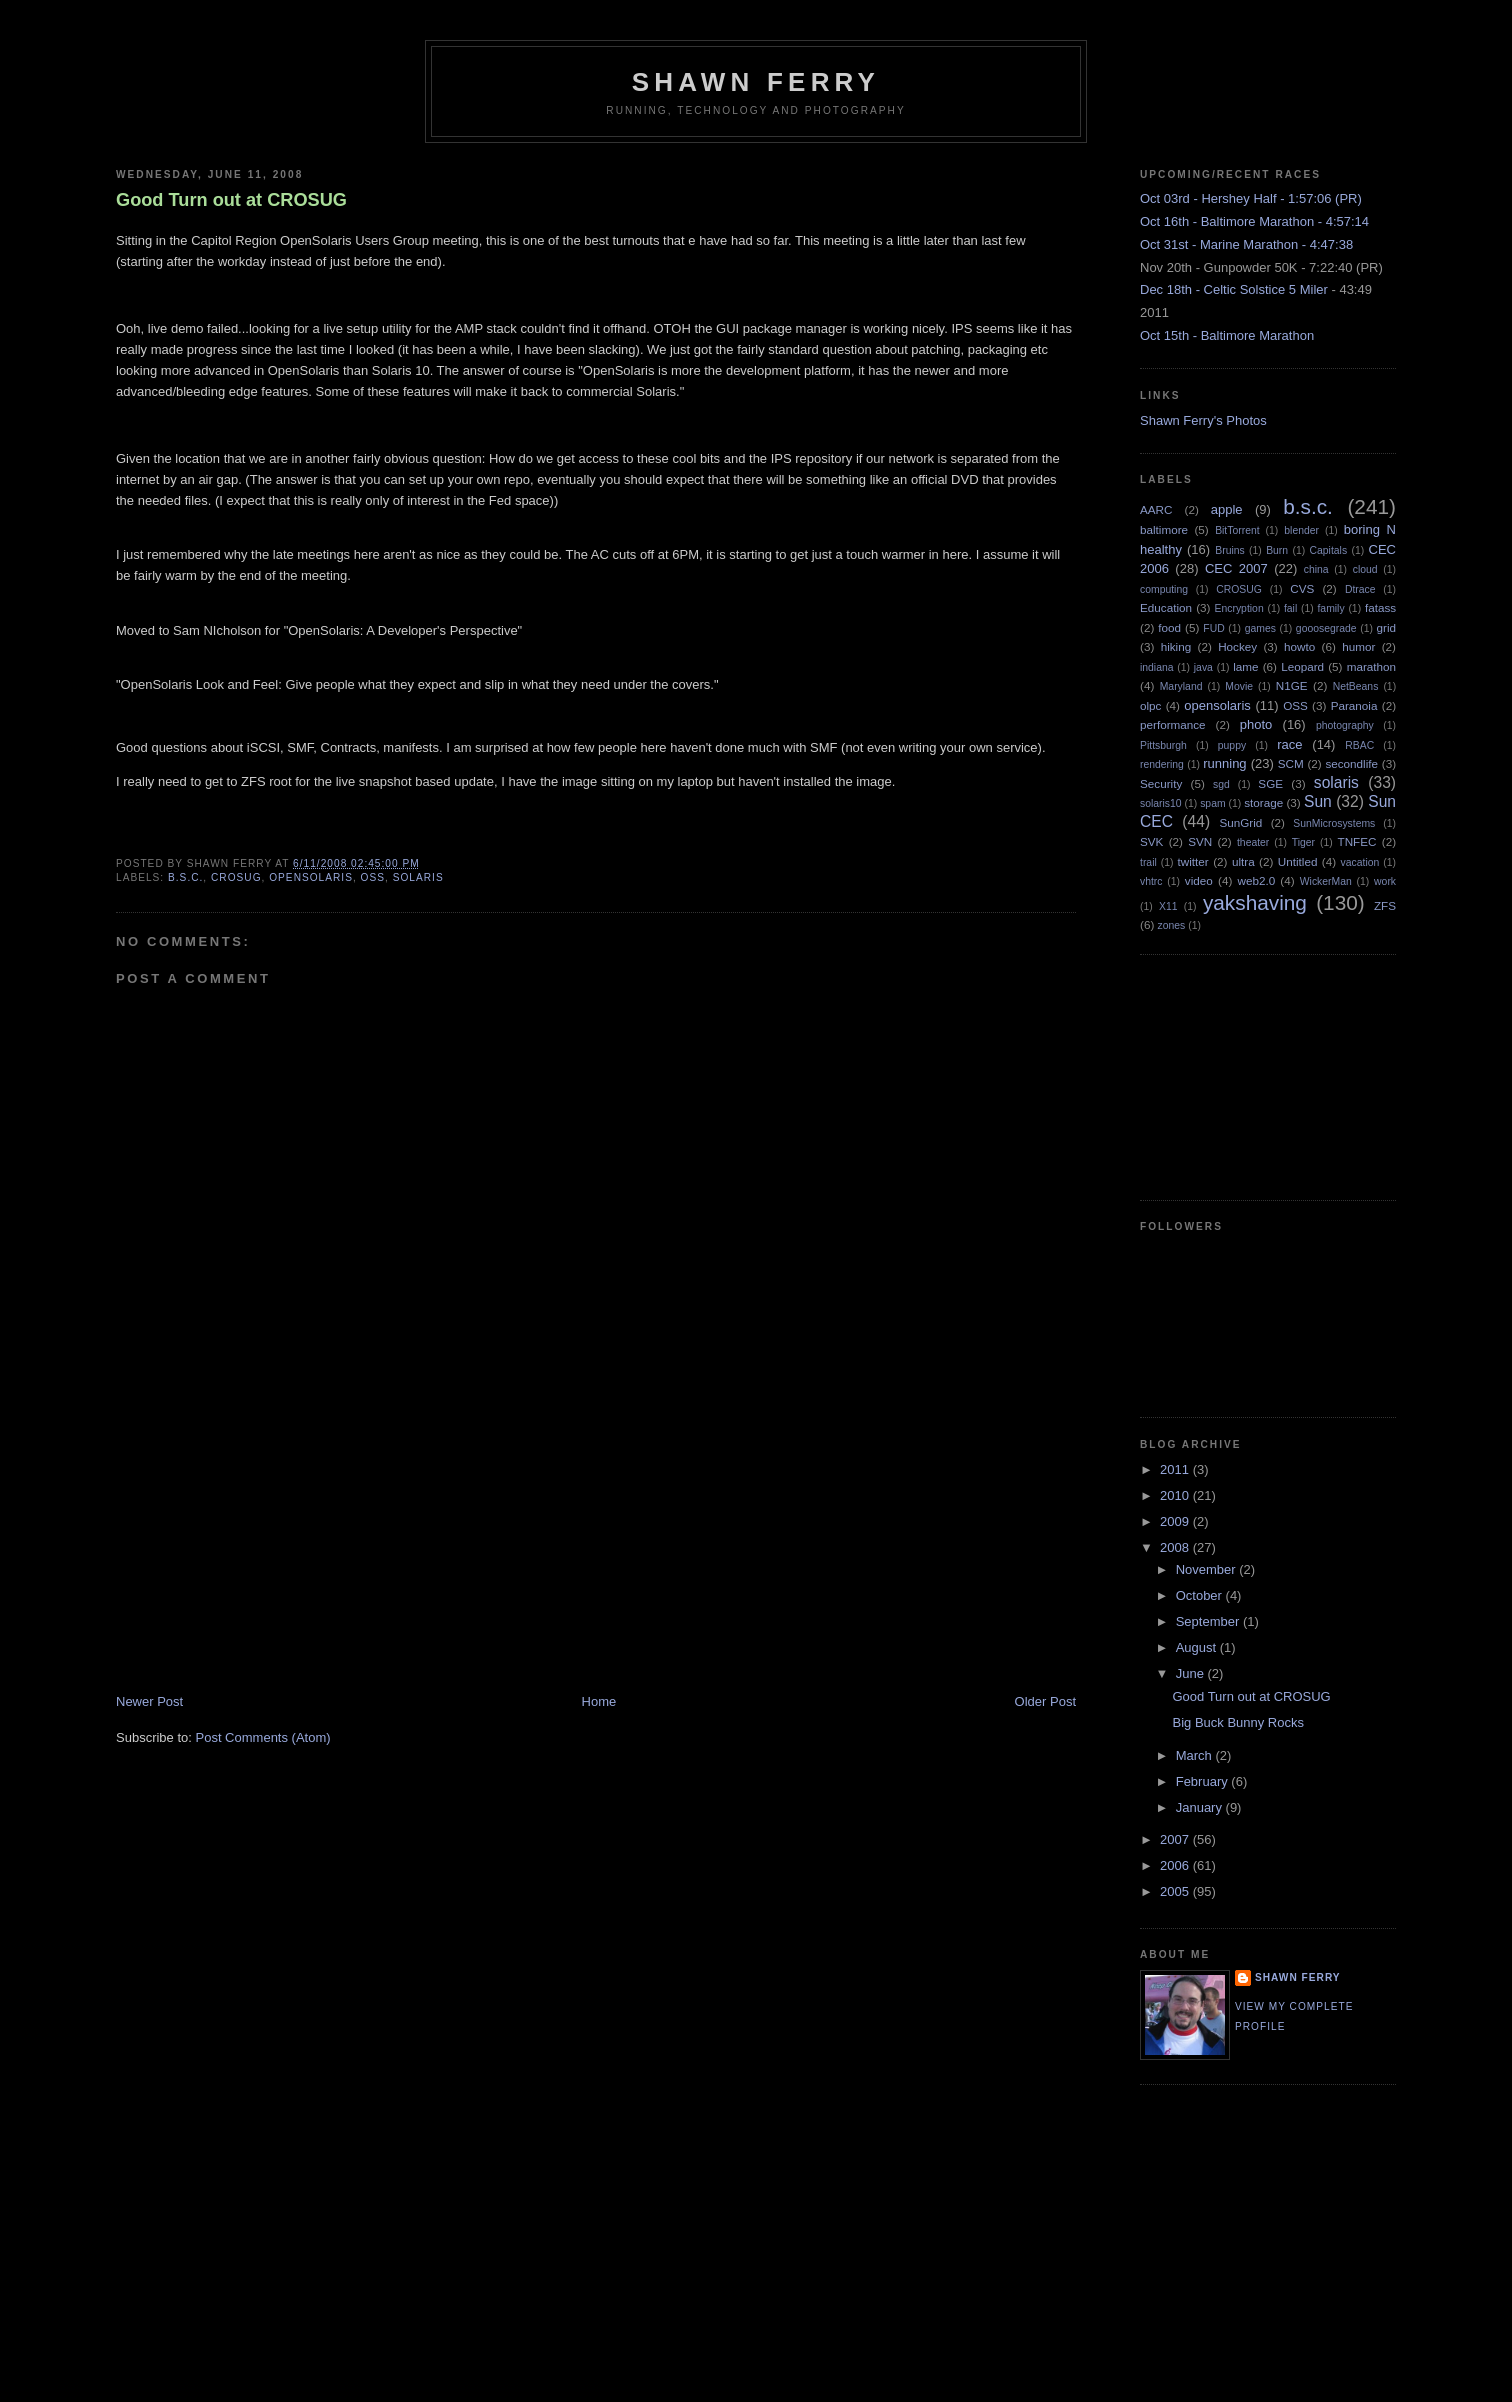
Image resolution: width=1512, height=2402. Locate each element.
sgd (1221, 784)
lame (1245, 666)
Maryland (1181, 686)
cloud (1365, 569)
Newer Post (149, 1701)
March (1196, 1755)
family (1330, 608)
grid (1387, 627)
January (1201, 1807)
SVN (1200, 841)
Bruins (1229, 550)
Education (1166, 607)
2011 (1176, 1469)
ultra (1243, 861)
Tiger (1303, 842)
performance (1173, 724)
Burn (1277, 550)
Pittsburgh (1163, 745)
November (1208, 1569)
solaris (418, 877)
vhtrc (1151, 881)
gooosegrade (1326, 628)
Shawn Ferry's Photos (1203, 420)
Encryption (1239, 608)
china (1316, 569)
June (1192, 1673)
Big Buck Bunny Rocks (1238, 1722)
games (1260, 628)
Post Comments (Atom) (263, 1737)
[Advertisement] (266, 1553)
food (1169, 627)
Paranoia (1354, 705)
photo (1256, 724)
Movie (1239, 686)
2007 (1176, 1839)
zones (1172, 925)
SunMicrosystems (1334, 823)
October (1201, 1595)
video (1199, 880)
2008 (1176, 1547)
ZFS (1385, 905)
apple (1227, 509)
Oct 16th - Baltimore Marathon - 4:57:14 (1254, 221)
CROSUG (236, 877)
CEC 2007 (1236, 568)
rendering (1162, 764)
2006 (1176, 1865)
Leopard (1302, 666)
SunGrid (1240, 822)
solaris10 (1161, 803)
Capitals (1329, 550)
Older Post (1045, 1701)
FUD (1213, 628)
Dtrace (1360, 589)
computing (1164, 589)
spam (1212, 803)
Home (599, 1701)
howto (1299, 646)
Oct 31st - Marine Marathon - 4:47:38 (1246, 244)
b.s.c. (185, 877)
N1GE (1292, 685)
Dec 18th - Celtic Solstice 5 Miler (1234, 289)
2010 (1176, 1495)
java (1203, 667)
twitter (1193, 861)
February (1204, 1781)
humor (1358, 646)
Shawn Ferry (756, 82)
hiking (1176, 646)
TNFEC (1357, 841)
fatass (1380, 607)
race (1289, 744)
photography (1345, 725)
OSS (373, 877)
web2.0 (1256, 880)
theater (1253, 842)
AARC (1156, 509)
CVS (1302, 588)
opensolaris (311, 877)
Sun (1318, 801)
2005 (1176, 1891)
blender (1301, 530)
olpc (1150, 705)
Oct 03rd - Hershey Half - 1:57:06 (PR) (1251, 198)
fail (1290, 608)
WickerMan (1326, 881)
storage (1263, 802)
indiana (1157, 667)
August (1198, 1647)
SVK (1151, 841)
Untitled (1298, 861)
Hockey (1237, 646)
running (1224, 763)
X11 (1168, 906)
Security (1161, 783)
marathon (1371, 666)
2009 (1176, 1521)
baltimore (1164, 529)
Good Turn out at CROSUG (231, 200)
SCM (1291, 763)
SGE (1270, 783)
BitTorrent (1237, 530)
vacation (1360, 862)
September (1209, 1621)
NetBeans (1356, 686)
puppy (1232, 745)
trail (1148, 862)
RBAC (1359, 745)
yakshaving (1255, 902)
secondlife (1351, 763)
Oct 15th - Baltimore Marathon (1227, 335)
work (1385, 881)
